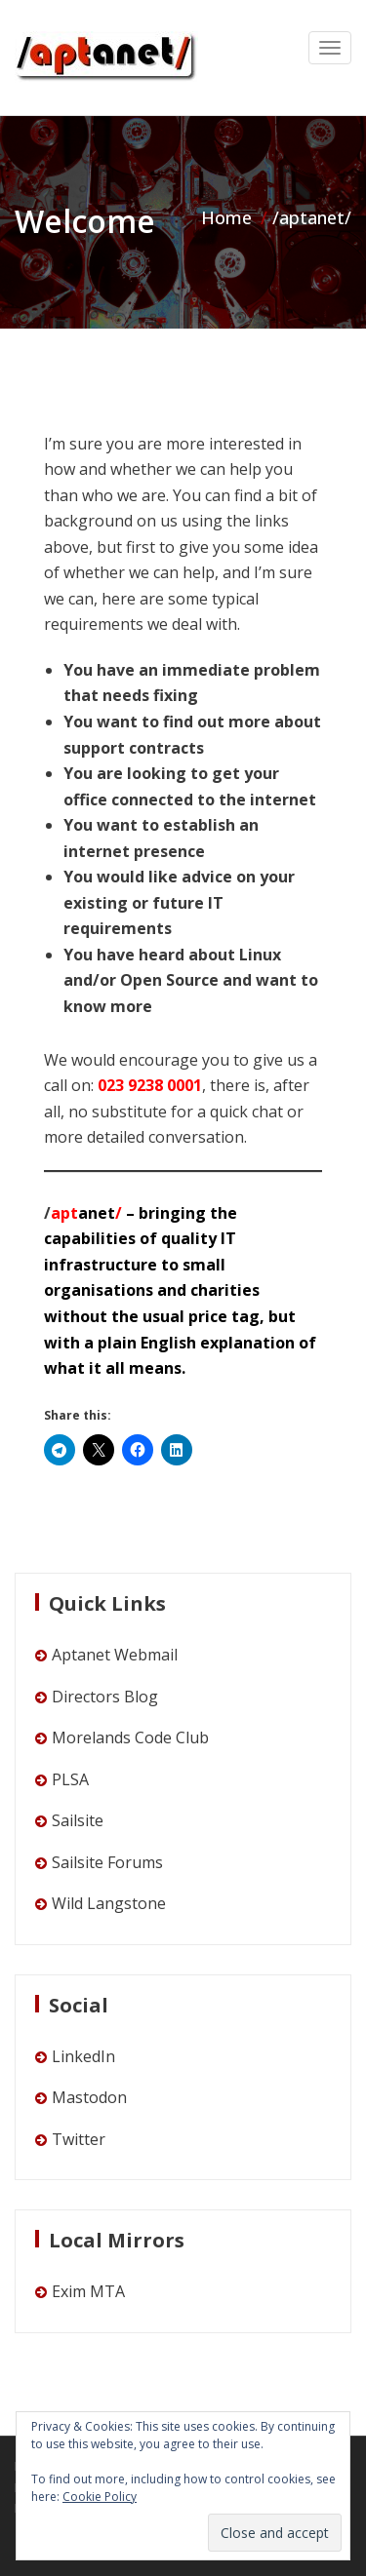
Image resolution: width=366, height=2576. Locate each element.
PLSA (70, 1779)
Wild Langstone (109, 1903)
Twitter (78, 2139)
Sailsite (77, 1820)
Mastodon (89, 2097)
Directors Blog (105, 1696)
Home (226, 217)
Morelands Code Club (130, 1737)
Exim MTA (88, 2291)
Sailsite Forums (107, 1862)
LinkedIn (83, 2056)
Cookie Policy (99, 2496)
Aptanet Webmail (115, 1654)
